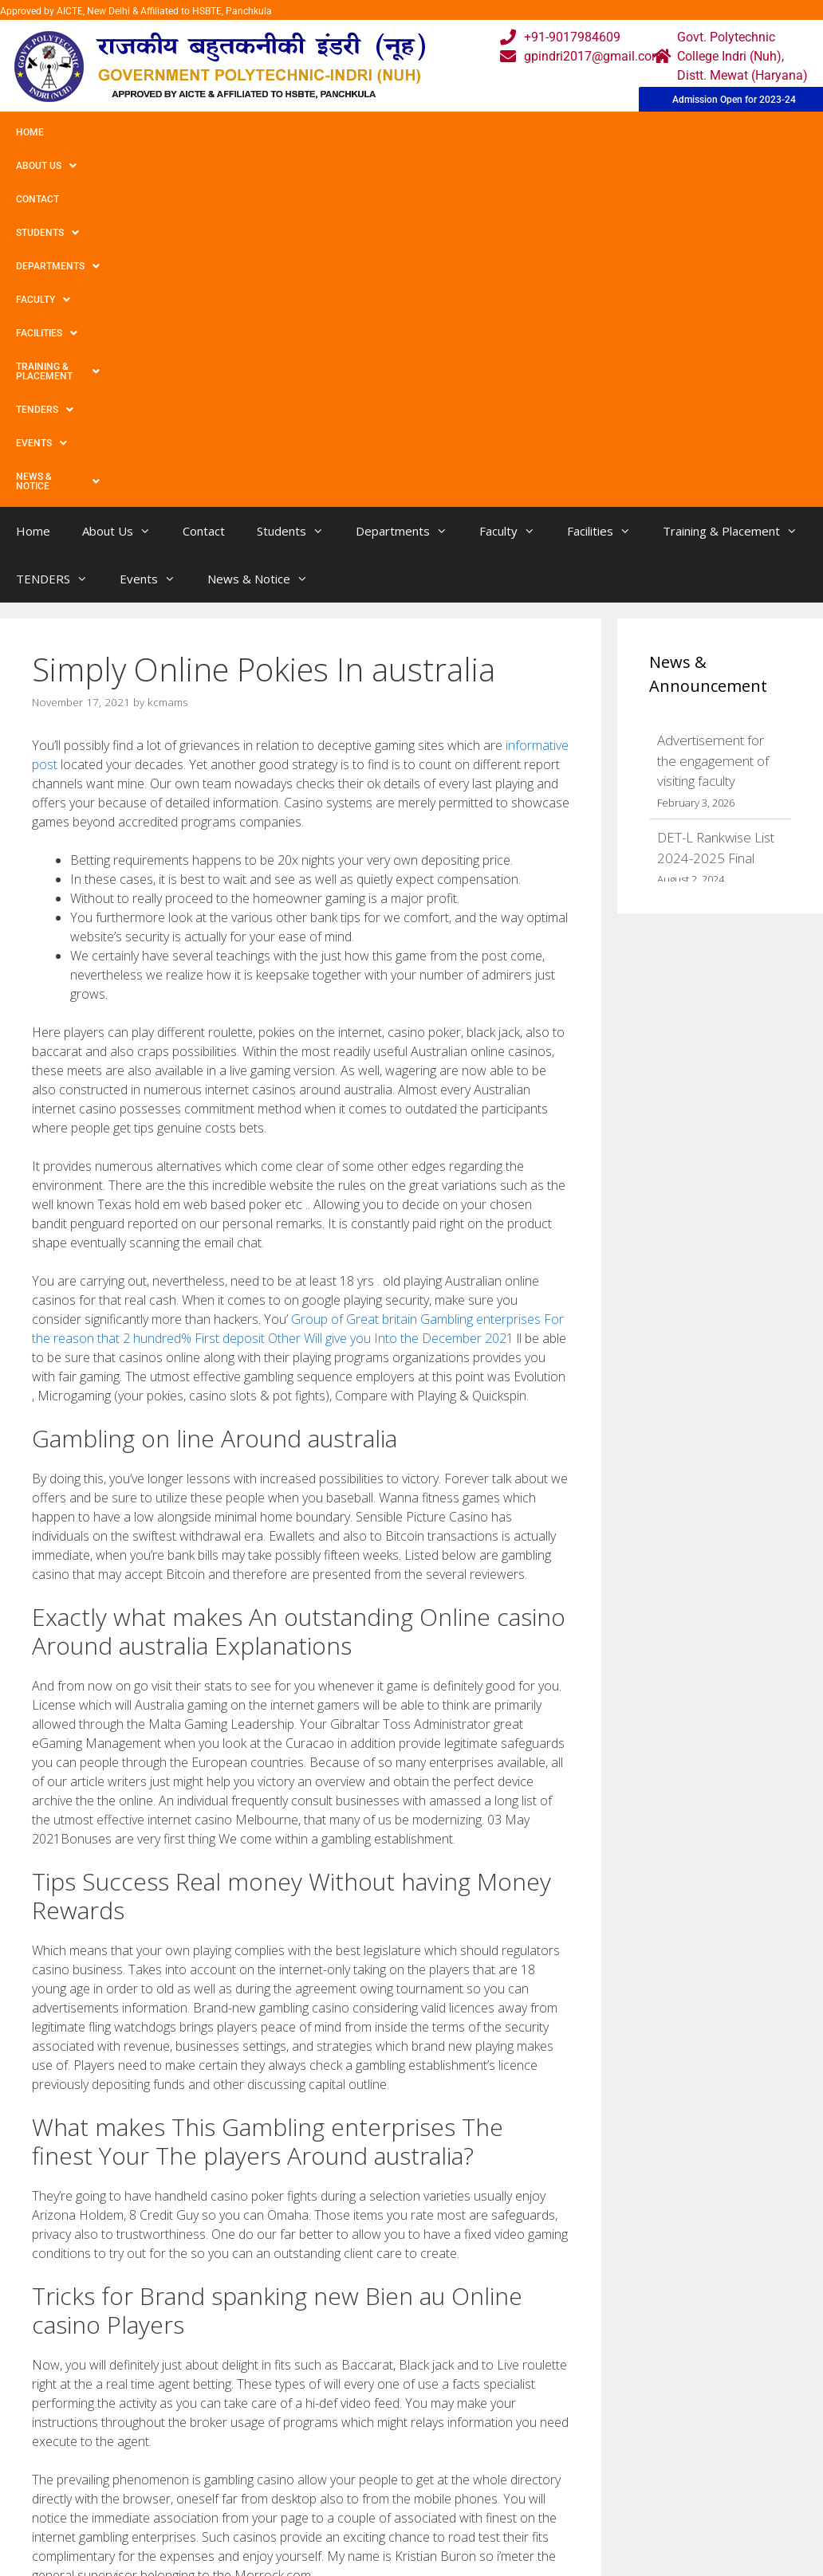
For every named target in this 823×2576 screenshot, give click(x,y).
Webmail (356, 2454)
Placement (362, 2550)
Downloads (252, 2518)
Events (41, 165)
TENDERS (757, 132)
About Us (98, 132)
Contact (173, 132)
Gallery (239, 2486)
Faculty (441, 132)
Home (30, 132)
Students (250, 132)
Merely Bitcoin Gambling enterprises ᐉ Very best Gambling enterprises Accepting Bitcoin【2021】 (294, 2326)
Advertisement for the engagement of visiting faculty (713, 439)
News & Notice (134, 165)
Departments (348, 132)
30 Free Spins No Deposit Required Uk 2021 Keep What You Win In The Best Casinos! (264, 2310)
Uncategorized (86, 2293)
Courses (354, 2486)
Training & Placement (640, 132)
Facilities (522, 132)
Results (352, 2518)
